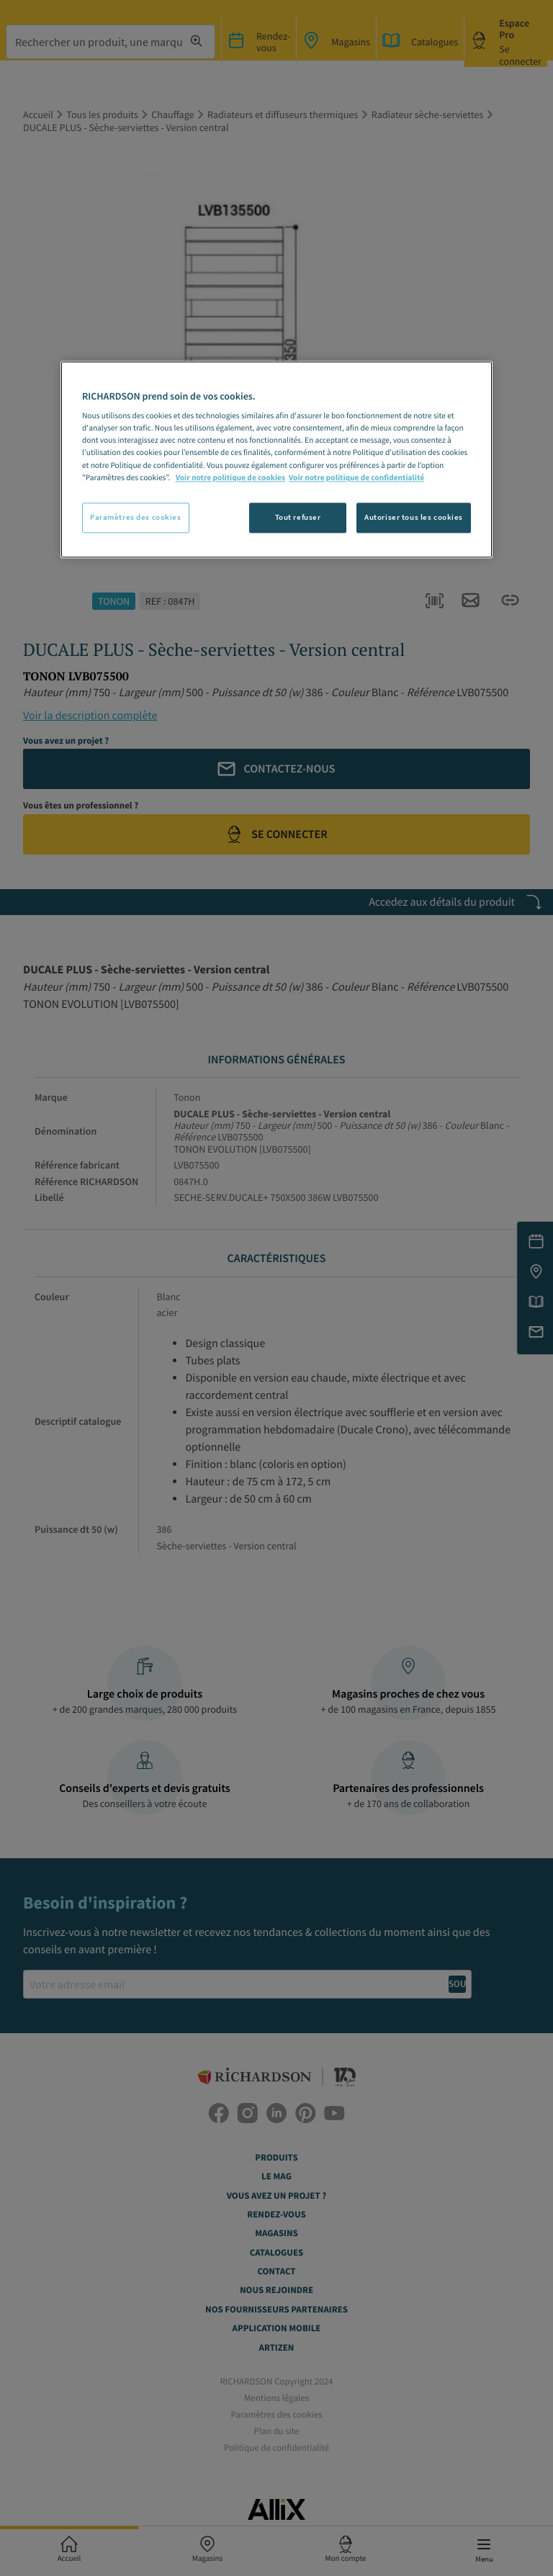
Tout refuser (298, 517)
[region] (276, 459)
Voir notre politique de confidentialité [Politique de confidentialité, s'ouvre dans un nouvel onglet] (356, 478)
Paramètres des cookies (135, 517)
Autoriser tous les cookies (413, 517)
